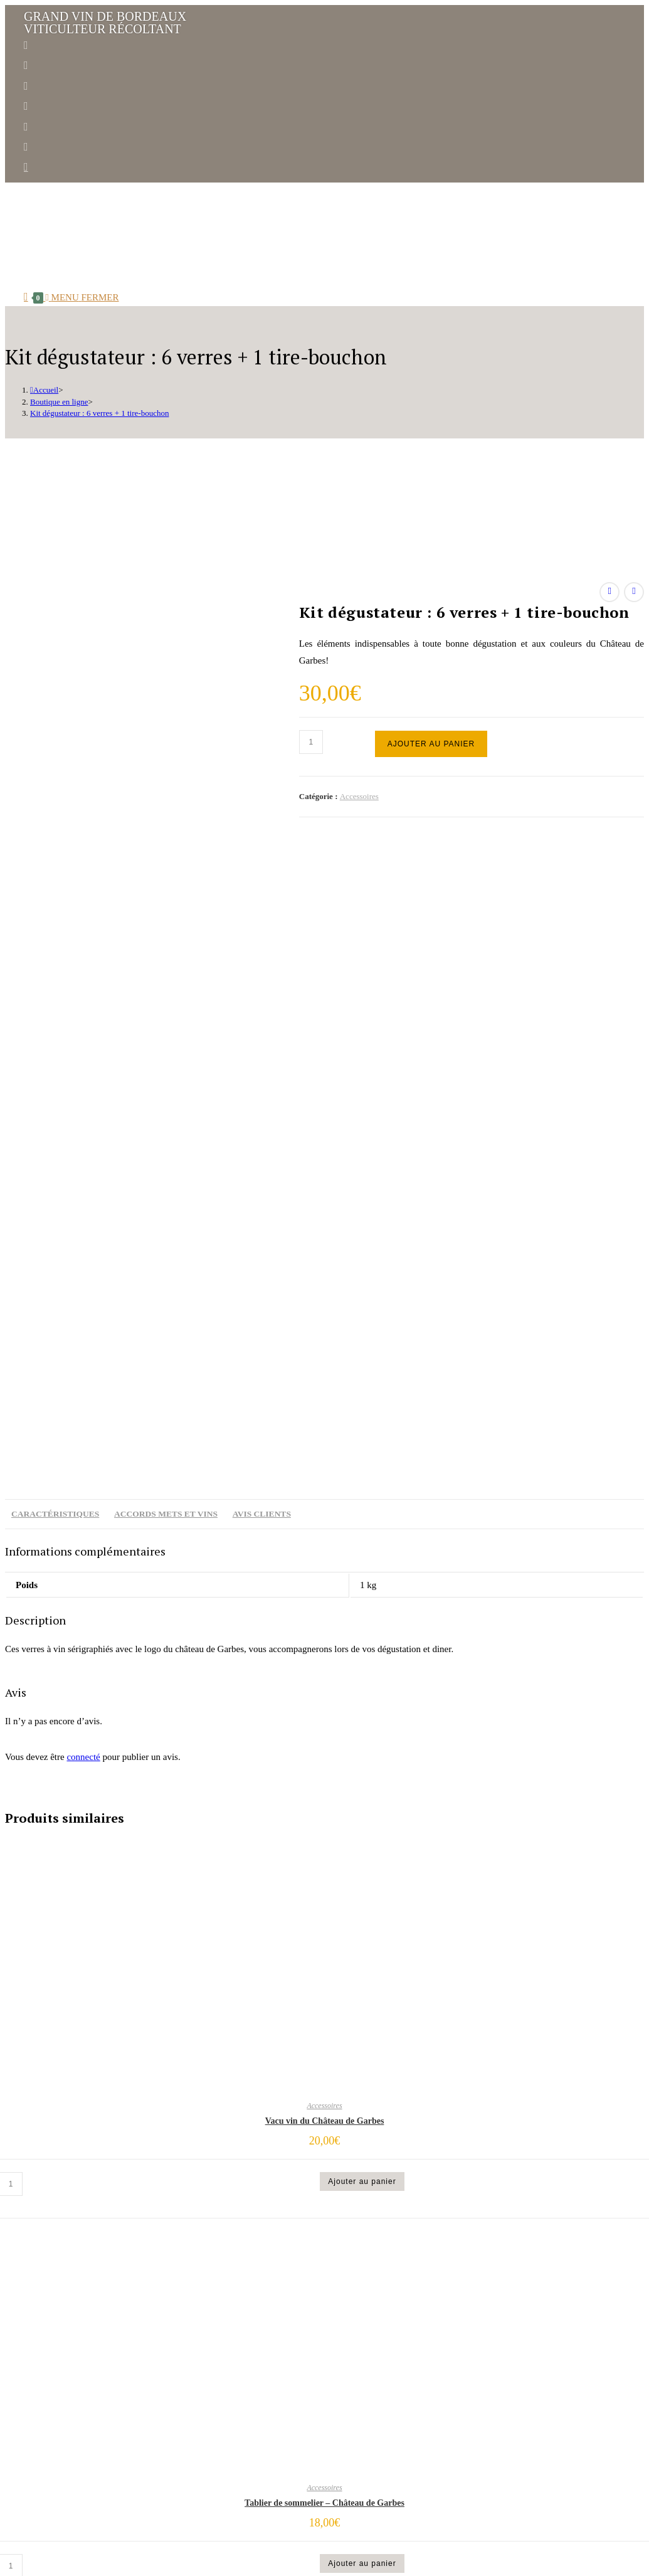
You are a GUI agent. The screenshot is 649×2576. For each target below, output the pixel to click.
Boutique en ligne (273, 2431)
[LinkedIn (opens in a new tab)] (26, 86)
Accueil (245, 2312)
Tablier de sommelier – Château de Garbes (324, 1862)
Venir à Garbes (264, 2447)
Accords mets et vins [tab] (166, 873)
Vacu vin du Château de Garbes (324, 1480)
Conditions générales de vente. (319, 2517)
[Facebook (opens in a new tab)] (26, 45)
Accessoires (359, 796)
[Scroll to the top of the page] (6, 2529)
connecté (83, 1116)
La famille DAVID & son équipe (304, 2346)
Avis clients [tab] (262, 873)
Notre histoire (264, 2329)
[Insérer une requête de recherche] (60, 2563)
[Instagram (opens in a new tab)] (26, 65)
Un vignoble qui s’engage (293, 2363)
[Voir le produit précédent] (609, 592)
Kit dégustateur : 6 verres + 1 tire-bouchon (99, 413)
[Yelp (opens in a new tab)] (26, 126)
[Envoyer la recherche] (124, 2563)
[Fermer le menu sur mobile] (36, 2546)
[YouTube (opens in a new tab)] (26, 106)
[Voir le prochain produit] (634, 592)
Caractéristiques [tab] (55, 873)
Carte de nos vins (272, 2397)
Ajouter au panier (431, 743)
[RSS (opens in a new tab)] (26, 146)
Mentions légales (242, 2517)
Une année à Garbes (277, 2380)
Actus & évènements (279, 2414)
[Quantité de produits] (311, 742)
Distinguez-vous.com (177, 2517)
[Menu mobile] (82, 297)
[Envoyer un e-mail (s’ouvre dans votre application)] (26, 167)
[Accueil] (44, 390)
